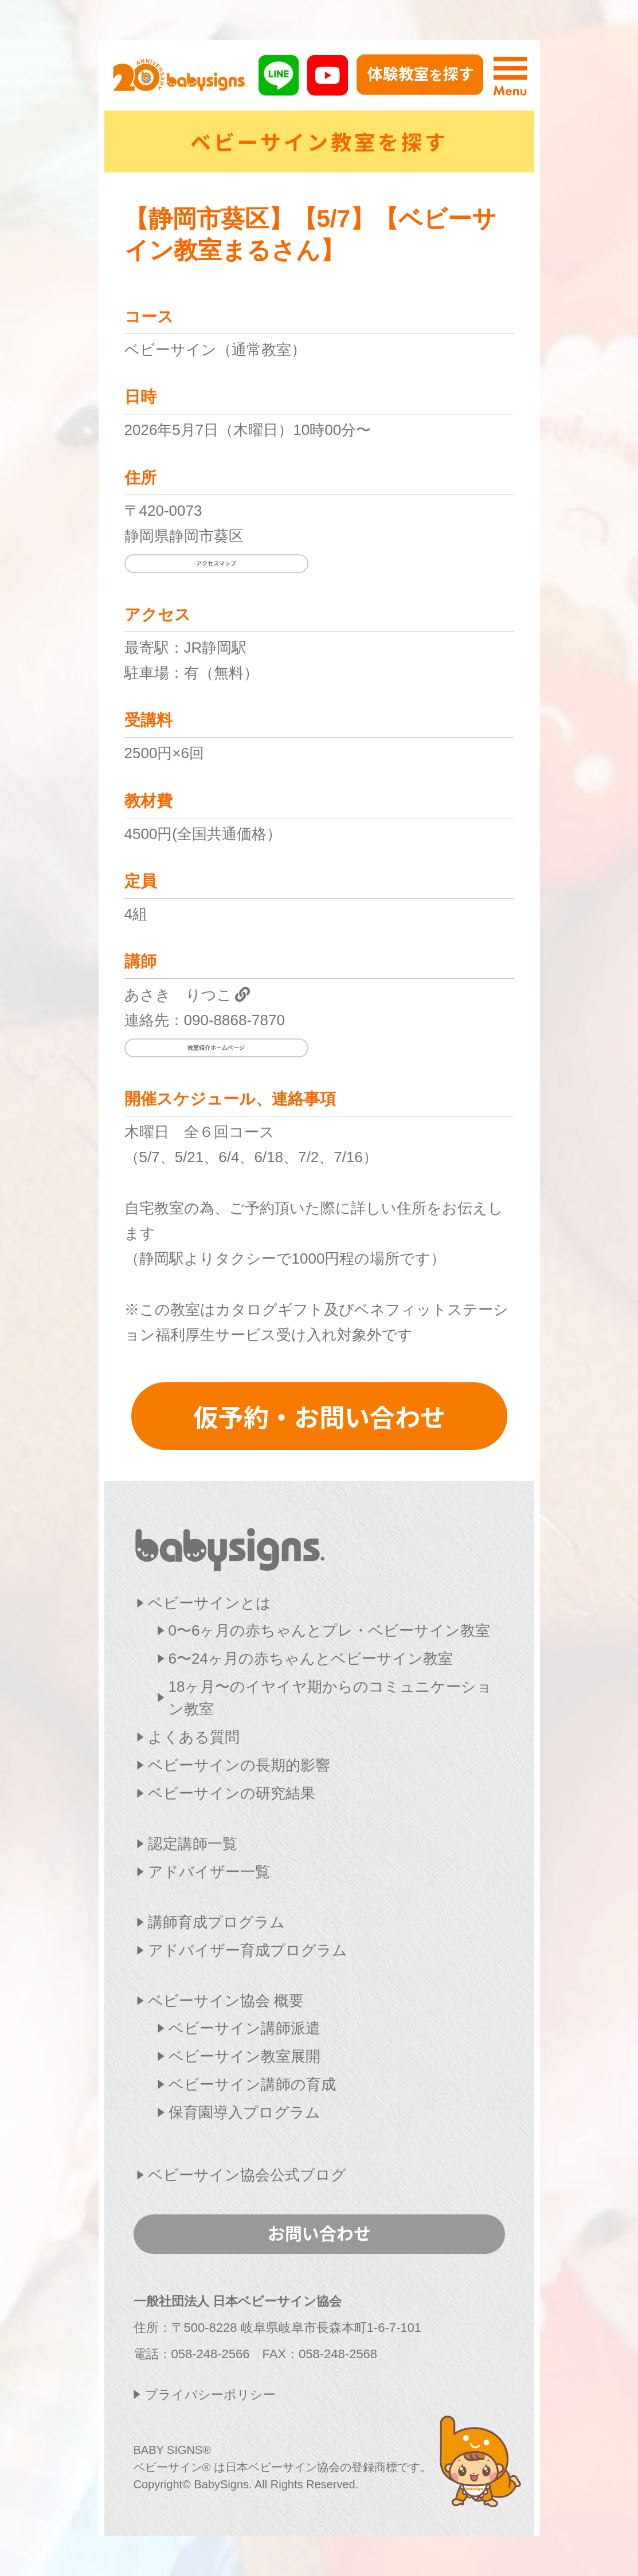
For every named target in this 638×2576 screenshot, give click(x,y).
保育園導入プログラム (244, 2112)
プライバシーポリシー (210, 2394)
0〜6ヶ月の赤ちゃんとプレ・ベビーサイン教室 (330, 1630)
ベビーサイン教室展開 (244, 2056)
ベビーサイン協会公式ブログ (247, 2174)
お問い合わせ (319, 2232)
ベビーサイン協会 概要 (226, 2000)
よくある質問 (194, 1737)
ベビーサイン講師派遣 (244, 2028)
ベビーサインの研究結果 (231, 1793)
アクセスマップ (216, 563)
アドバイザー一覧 (209, 1871)
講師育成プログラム (216, 1922)
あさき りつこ (178, 994)
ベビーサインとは (209, 1603)
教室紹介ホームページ (216, 1047)
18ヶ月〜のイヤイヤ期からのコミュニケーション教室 (330, 1698)
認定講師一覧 (192, 1843)
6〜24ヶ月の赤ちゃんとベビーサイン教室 (311, 1658)
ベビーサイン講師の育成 (252, 2084)
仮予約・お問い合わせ (319, 1416)
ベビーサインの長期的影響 (239, 1765)
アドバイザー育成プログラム (247, 1950)
